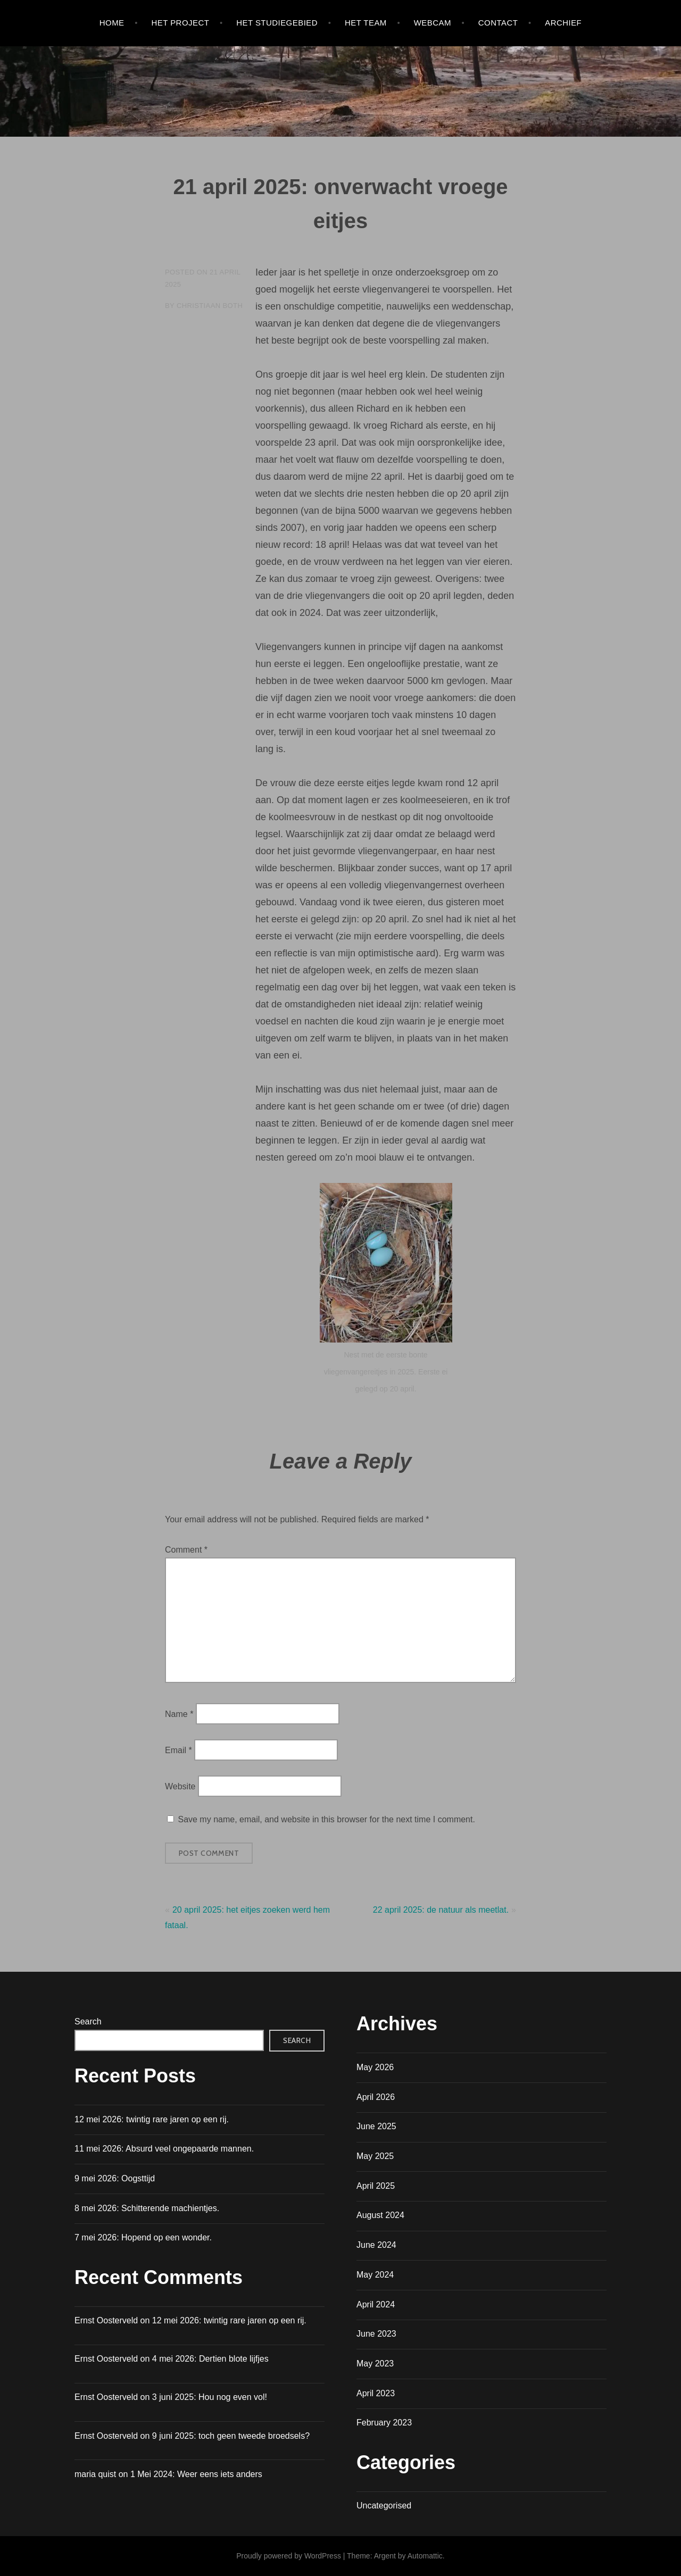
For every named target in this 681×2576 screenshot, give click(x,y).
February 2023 (384, 2422)
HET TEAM (366, 22)
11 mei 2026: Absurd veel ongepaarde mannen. (164, 2148)
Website (180, 1786)
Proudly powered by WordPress (288, 2556)
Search (88, 2021)
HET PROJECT (180, 22)
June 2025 (376, 2126)
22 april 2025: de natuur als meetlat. (441, 1909)
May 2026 (375, 2067)
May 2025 (375, 2156)
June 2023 (376, 2333)
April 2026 (375, 2097)
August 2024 (380, 2215)
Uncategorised (383, 2505)
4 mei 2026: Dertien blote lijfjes (210, 2358)
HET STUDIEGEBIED (277, 22)
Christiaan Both (210, 306)
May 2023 (375, 2363)
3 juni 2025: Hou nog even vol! (209, 2397)
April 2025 (375, 2185)
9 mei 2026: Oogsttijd (114, 2178)
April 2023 (375, 2393)
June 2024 (376, 2244)
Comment (186, 1549)
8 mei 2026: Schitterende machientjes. (146, 2208)
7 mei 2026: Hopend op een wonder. (143, 2237)
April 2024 (375, 2304)
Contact (498, 22)
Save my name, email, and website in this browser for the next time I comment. (326, 1819)
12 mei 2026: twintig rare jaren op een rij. (151, 2119)
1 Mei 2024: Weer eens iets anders (196, 2474)
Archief (563, 22)
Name (179, 1713)
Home (111, 22)
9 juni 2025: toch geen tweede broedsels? (231, 2435)
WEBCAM (432, 22)
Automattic (425, 2556)
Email (178, 1749)
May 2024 (375, 2274)
